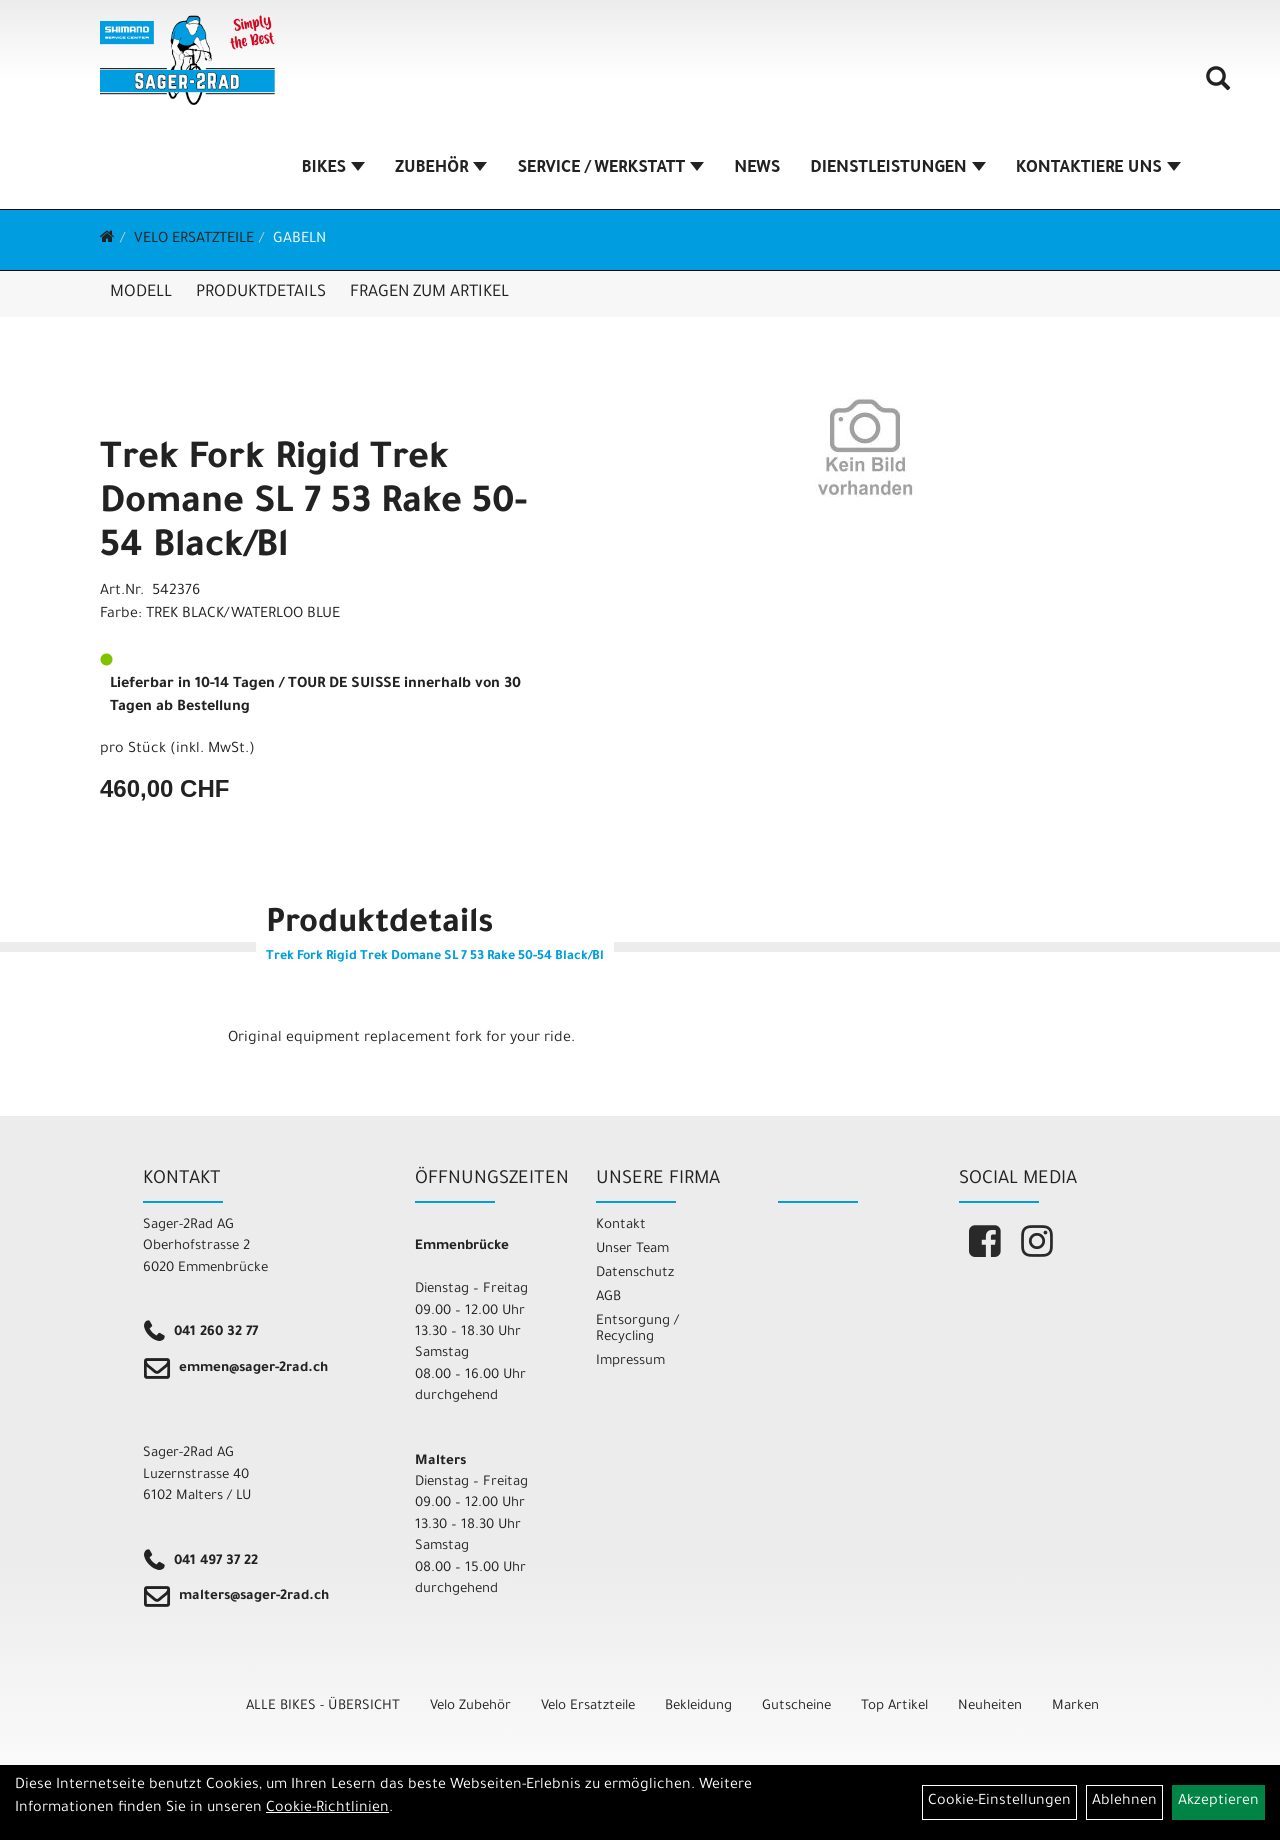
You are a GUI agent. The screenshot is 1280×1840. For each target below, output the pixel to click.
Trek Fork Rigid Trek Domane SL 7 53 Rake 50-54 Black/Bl (313, 505)
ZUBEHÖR (441, 169)
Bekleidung (698, 1706)
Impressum (630, 1361)
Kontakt (621, 1225)
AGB (608, 1297)
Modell (141, 293)
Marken (1075, 1706)
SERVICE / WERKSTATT (610, 169)
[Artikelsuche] (1218, 86)
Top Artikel (894, 1706)
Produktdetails (261, 293)
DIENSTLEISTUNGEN (897, 169)
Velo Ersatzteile (194, 240)
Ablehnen (1124, 1802)
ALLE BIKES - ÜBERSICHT (323, 1706)
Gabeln (299, 240)
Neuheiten (990, 1706)
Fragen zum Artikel (429, 293)
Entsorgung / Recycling (637, 1329)
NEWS (757, 169)
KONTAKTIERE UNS (1098, 169)
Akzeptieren (1218, 1802)
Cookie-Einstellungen (999, 1802)
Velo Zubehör (470, 1706)
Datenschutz (635, 1273)
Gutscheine (796, 1706)
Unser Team (632, 1249)
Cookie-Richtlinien (327, 1809)
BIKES (334, 169)
